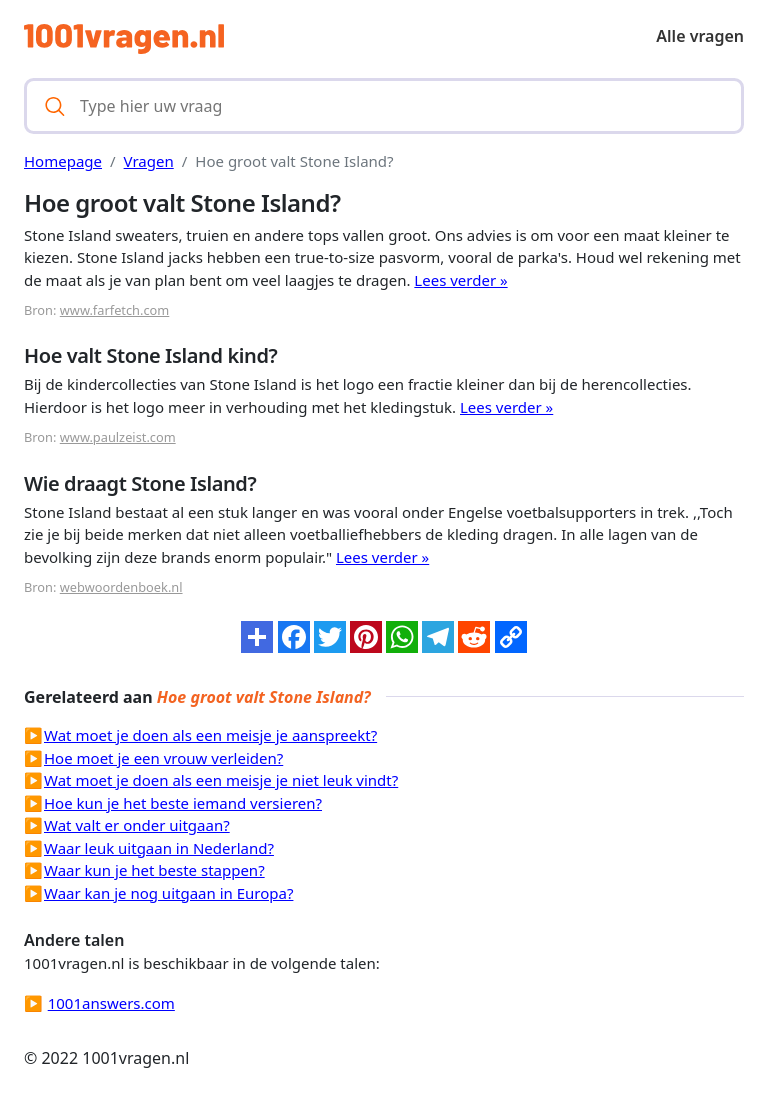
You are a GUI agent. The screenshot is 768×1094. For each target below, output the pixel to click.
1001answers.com (111, 1003)
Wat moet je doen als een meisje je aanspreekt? (210, 735)
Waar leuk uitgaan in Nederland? (159, 848)
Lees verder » (460, 280)
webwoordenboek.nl (121, 587)
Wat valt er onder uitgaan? (137, 825)
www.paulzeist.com (118, 437)
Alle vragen (700, 36)
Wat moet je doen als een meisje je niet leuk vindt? (221, 780)
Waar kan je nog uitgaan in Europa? (168, 893)
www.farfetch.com (115, 310)
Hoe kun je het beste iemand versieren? (183, 803)
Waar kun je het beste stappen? (154, 870)
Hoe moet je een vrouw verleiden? (163, 758)
